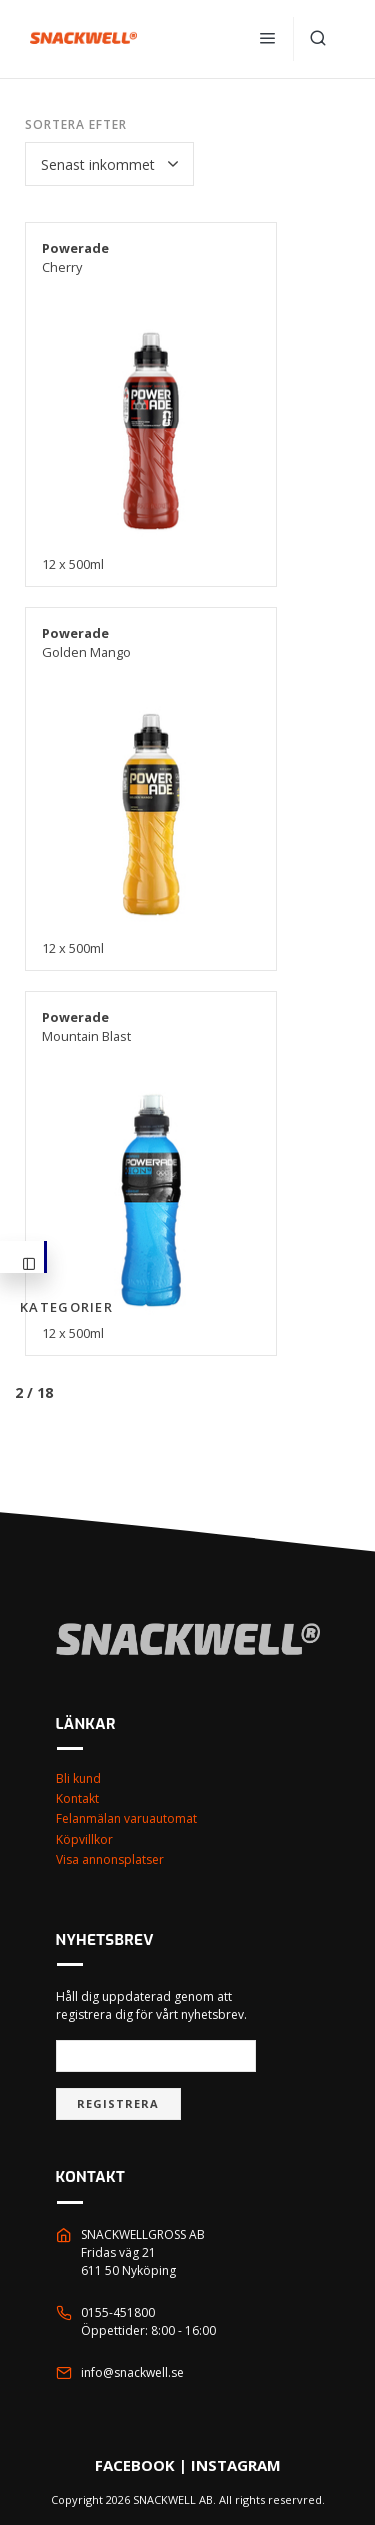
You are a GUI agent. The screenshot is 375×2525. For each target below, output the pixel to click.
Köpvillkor (84, 1839)
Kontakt (77, 1798)
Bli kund (78, 1778)
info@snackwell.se (132, 2372)
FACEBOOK (135, 2465)
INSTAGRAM (236, 2465)
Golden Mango (86, 642)
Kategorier (33, 1265)
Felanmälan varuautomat (126, 1818)
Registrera (118, 2103)
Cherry (75, 257)
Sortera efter (75, 124)
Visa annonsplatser (110, 1859)
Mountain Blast (86, 1026)
